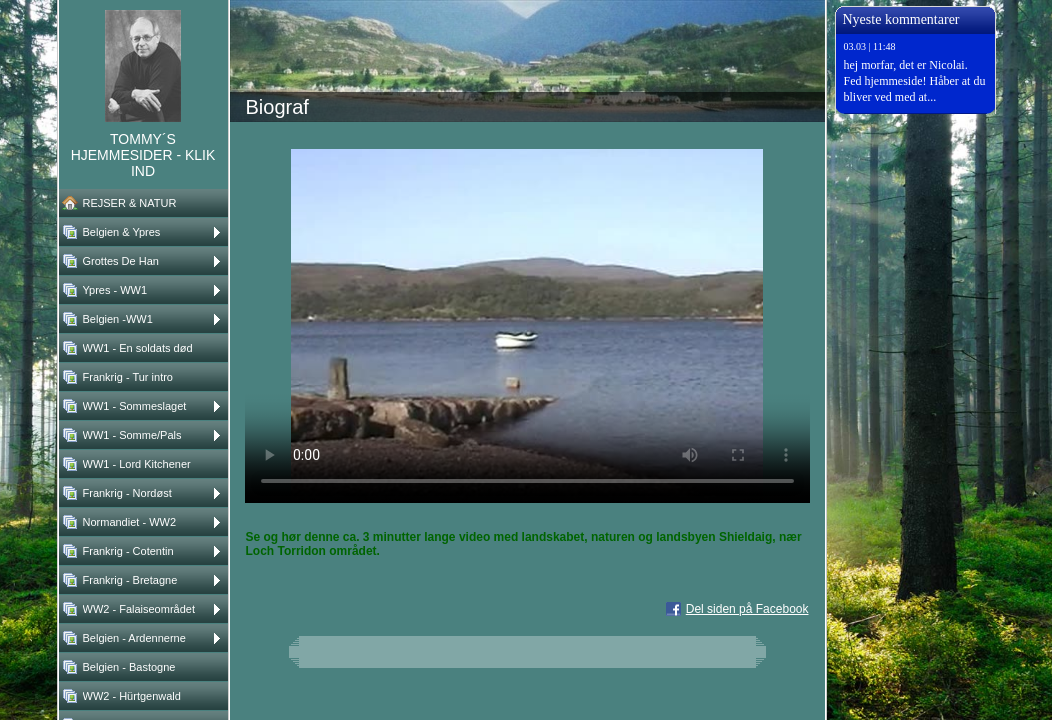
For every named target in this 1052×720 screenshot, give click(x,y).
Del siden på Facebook (747, 609)
